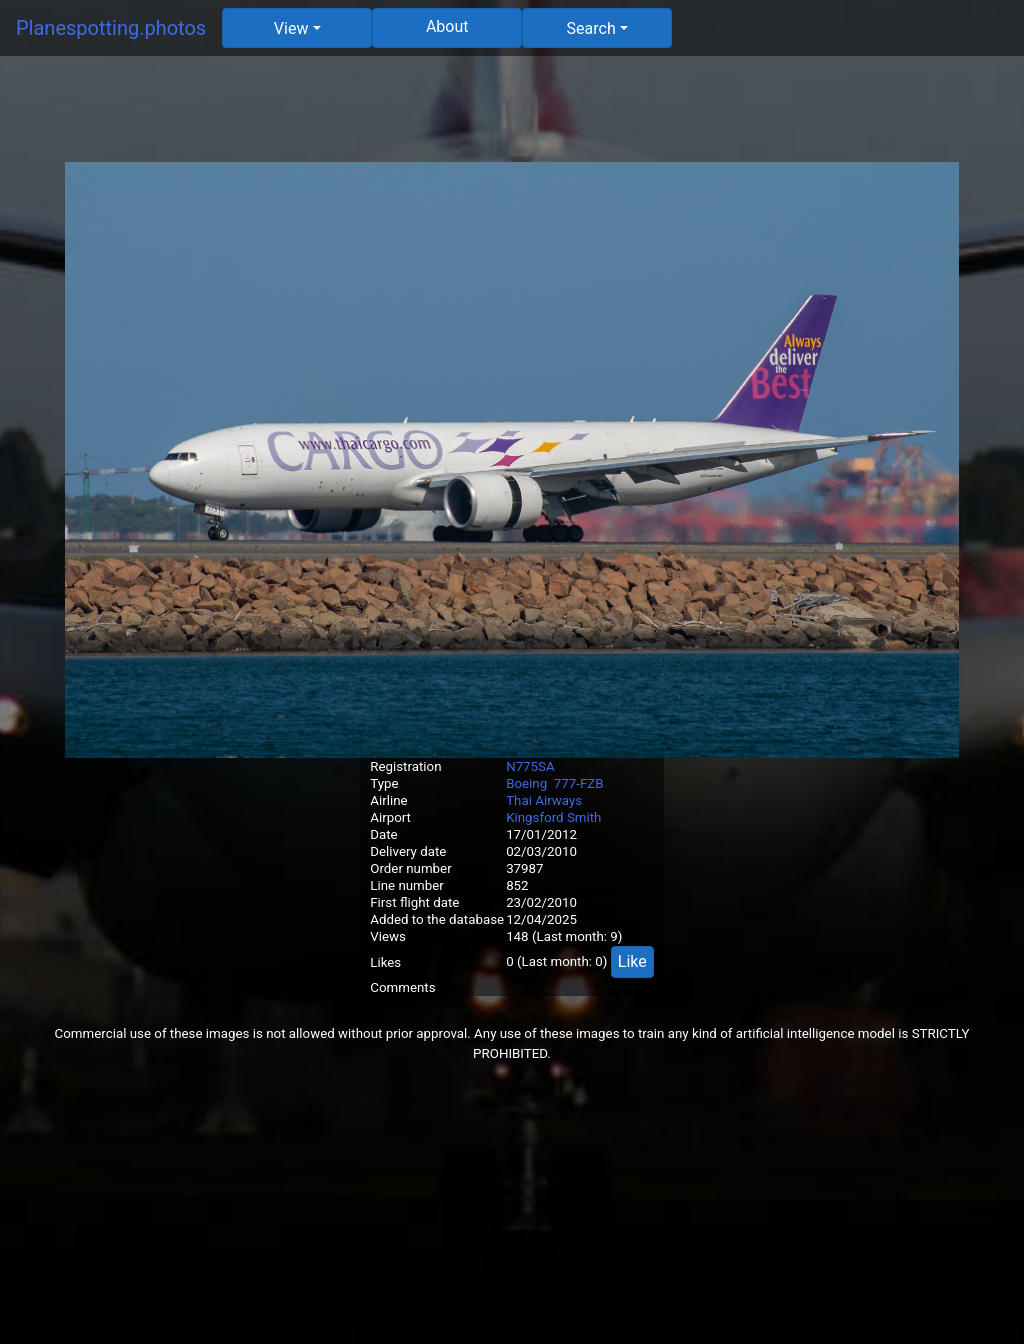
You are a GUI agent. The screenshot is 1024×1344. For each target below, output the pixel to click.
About (447, 26)
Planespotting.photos (111, 28)
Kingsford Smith (553, 817)
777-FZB (579, 783)
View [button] (291, 28)
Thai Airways (544, 800)
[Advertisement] (512, 117)
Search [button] (591, 28)
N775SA (530, 766)
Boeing (526, 783)
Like (632, 961)
